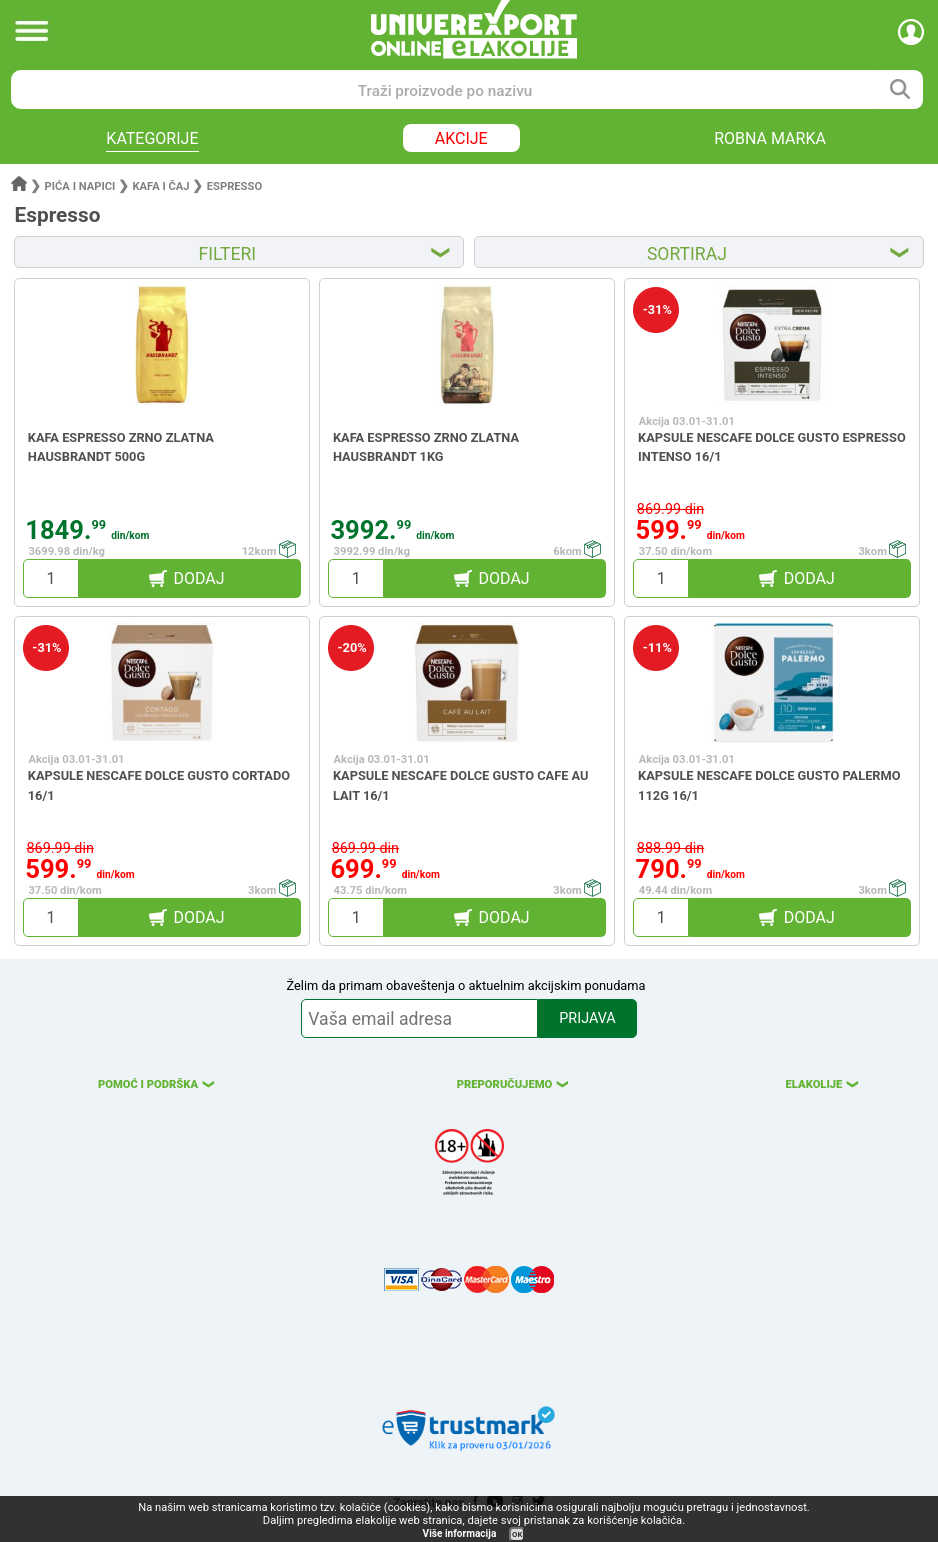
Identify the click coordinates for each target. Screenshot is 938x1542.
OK (517, 1534)
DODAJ (198, 578)
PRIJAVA (587, 1018)
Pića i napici (80, 186)
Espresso (234, 186)
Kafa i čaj (160, 186)
